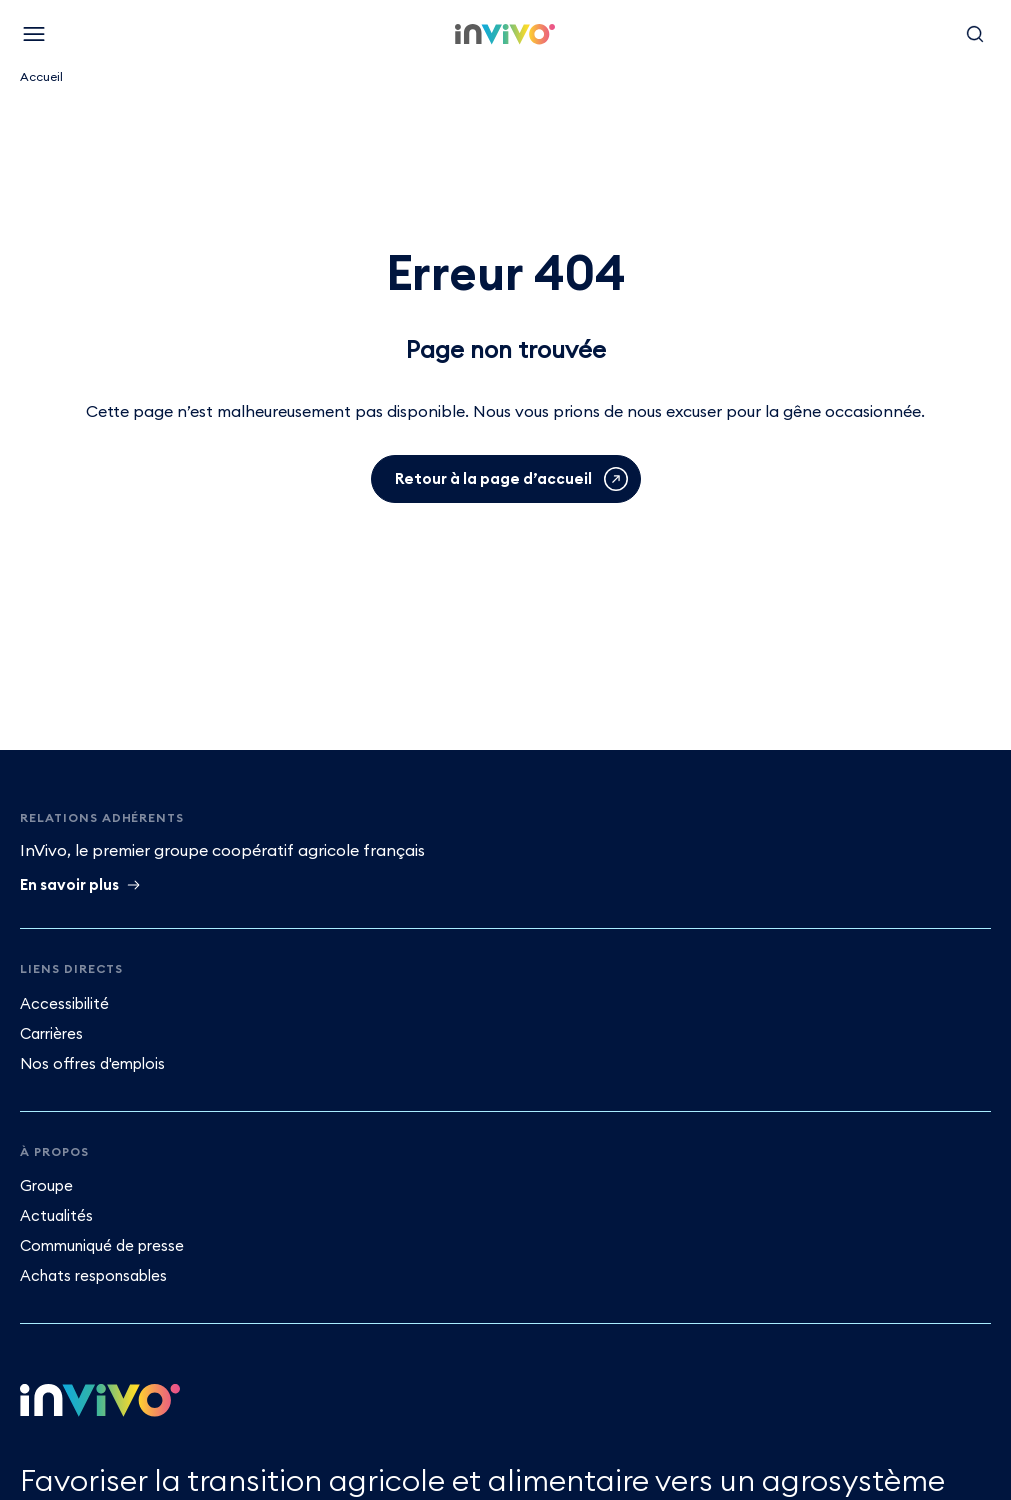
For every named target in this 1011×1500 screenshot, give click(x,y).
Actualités (56, 1215)
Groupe (46, 1185)
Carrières (51, 1033)
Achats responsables (93, 1275)
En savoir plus (69, 884)
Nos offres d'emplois (92, 1063)
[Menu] (34, 34)
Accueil (41, 76)
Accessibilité (64, 1003)
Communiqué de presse (102, 1245)
